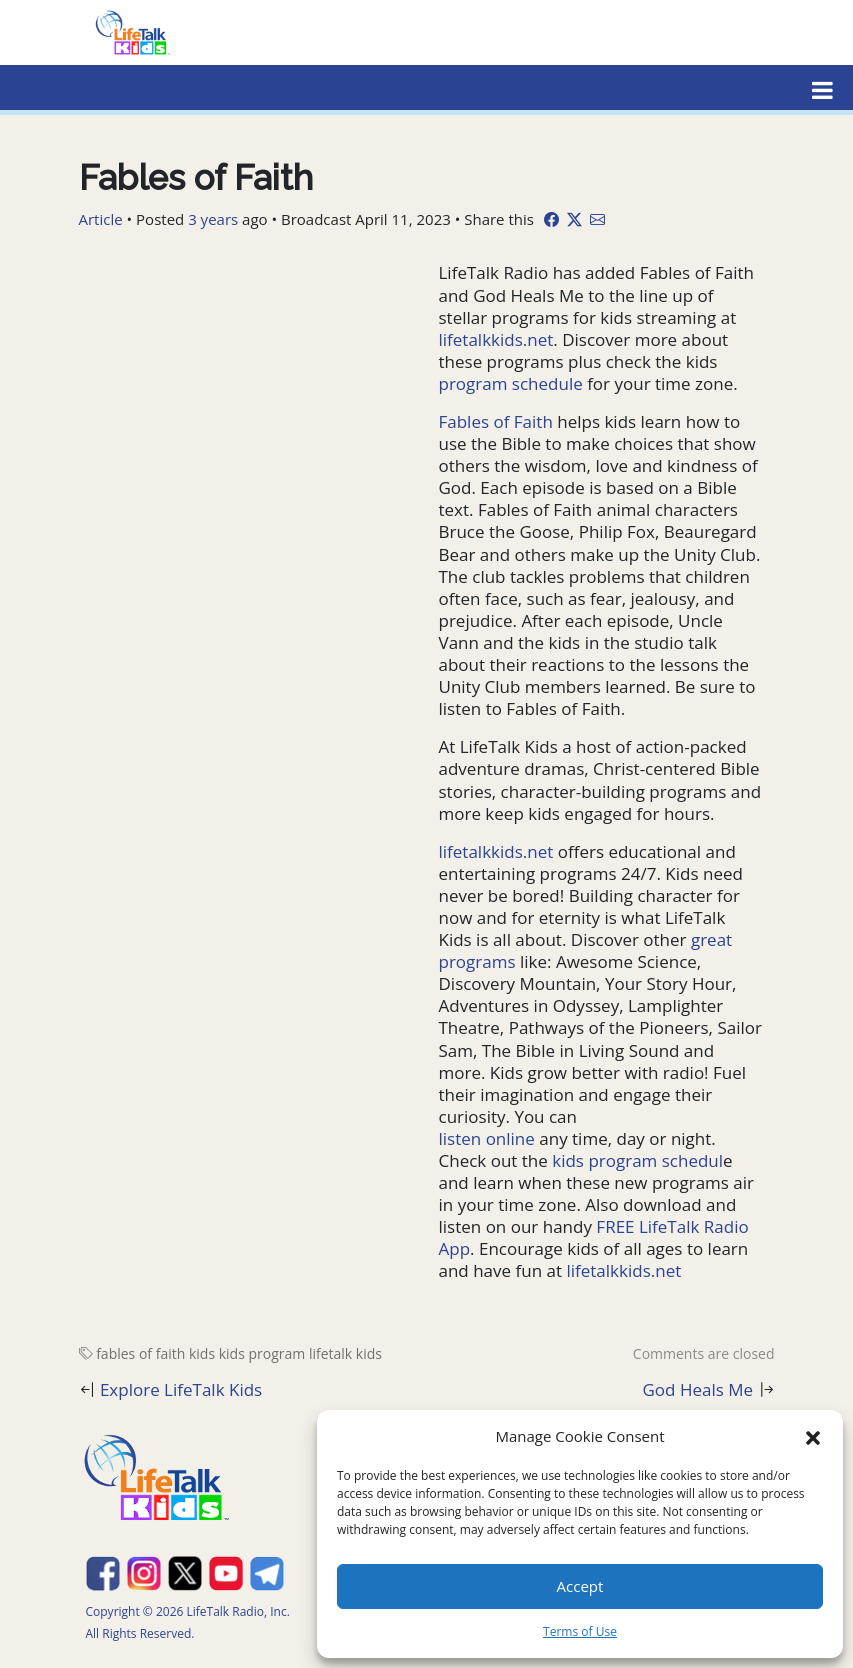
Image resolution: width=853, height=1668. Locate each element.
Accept (580, 1586)
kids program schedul (637, 1160)
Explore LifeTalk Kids (181, 1389)
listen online (487, 1138)
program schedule (511, 383)
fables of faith (140, 1353)
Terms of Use (580, 1631)
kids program (262, 1353)
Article (101, 219)
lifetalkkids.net (496, 339)
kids (202, 1353)
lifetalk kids (345, 1353)
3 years (213, 219)
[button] (813, 1436)
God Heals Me (698, 1389)
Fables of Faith (496, 421)
